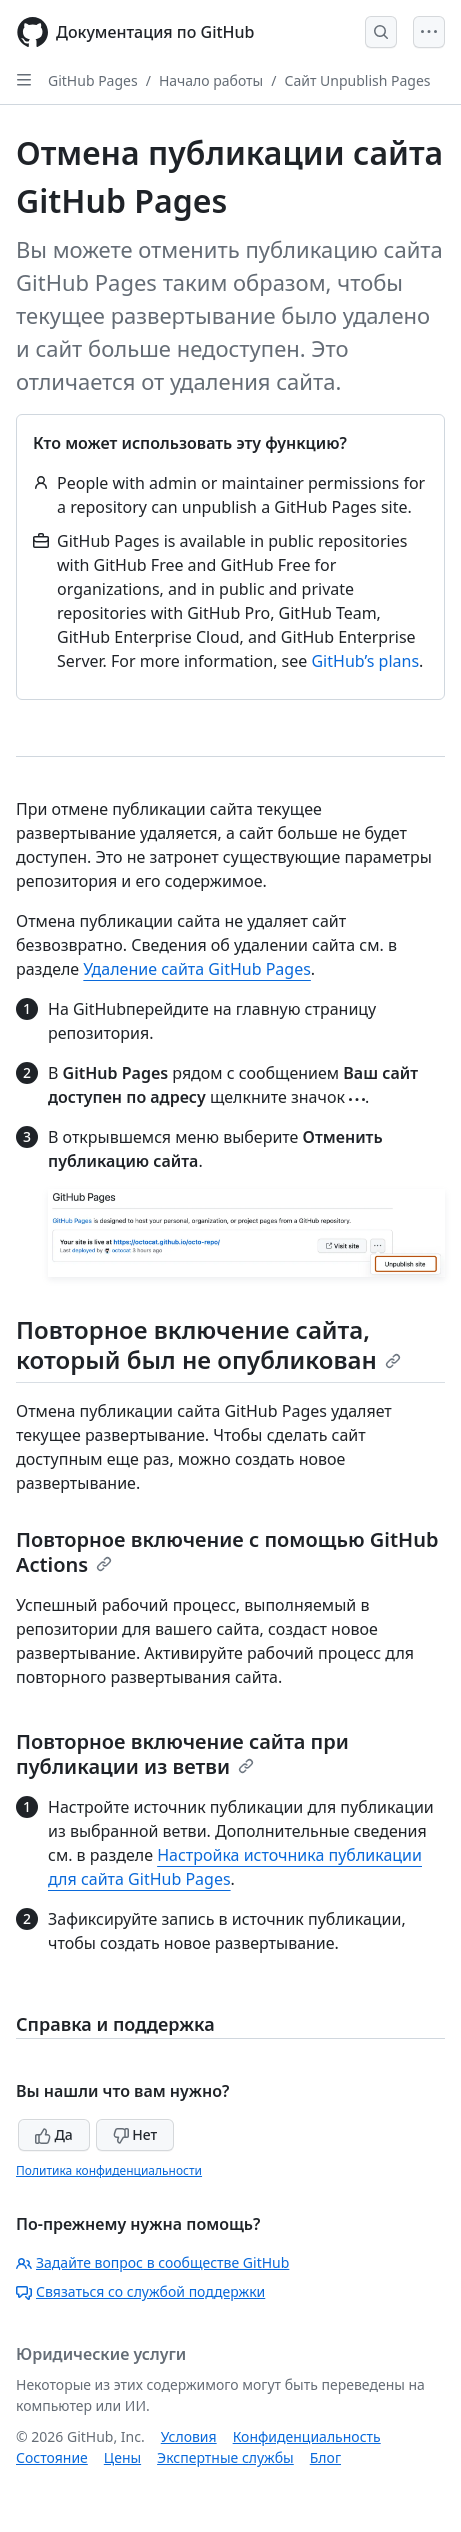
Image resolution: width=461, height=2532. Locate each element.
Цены (122, 2457)
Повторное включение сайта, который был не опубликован (208, 1344)
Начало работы (211, 80)
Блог (325, 2457)
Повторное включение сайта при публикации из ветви (182, 1754)
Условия (189, 2436)
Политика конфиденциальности (109, 2170)
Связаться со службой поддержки (140, 2291)
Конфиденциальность (307, 2436)
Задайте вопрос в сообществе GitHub (152, 2262)
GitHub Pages (93, 80)
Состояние (52, 2457)
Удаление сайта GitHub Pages (197, 969)
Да (54, 2134)
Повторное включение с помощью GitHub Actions (227, 1552)
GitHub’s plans (365, 661)
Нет (135, 2134)
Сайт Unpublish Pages (357, 80)
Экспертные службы (225, 2457)
